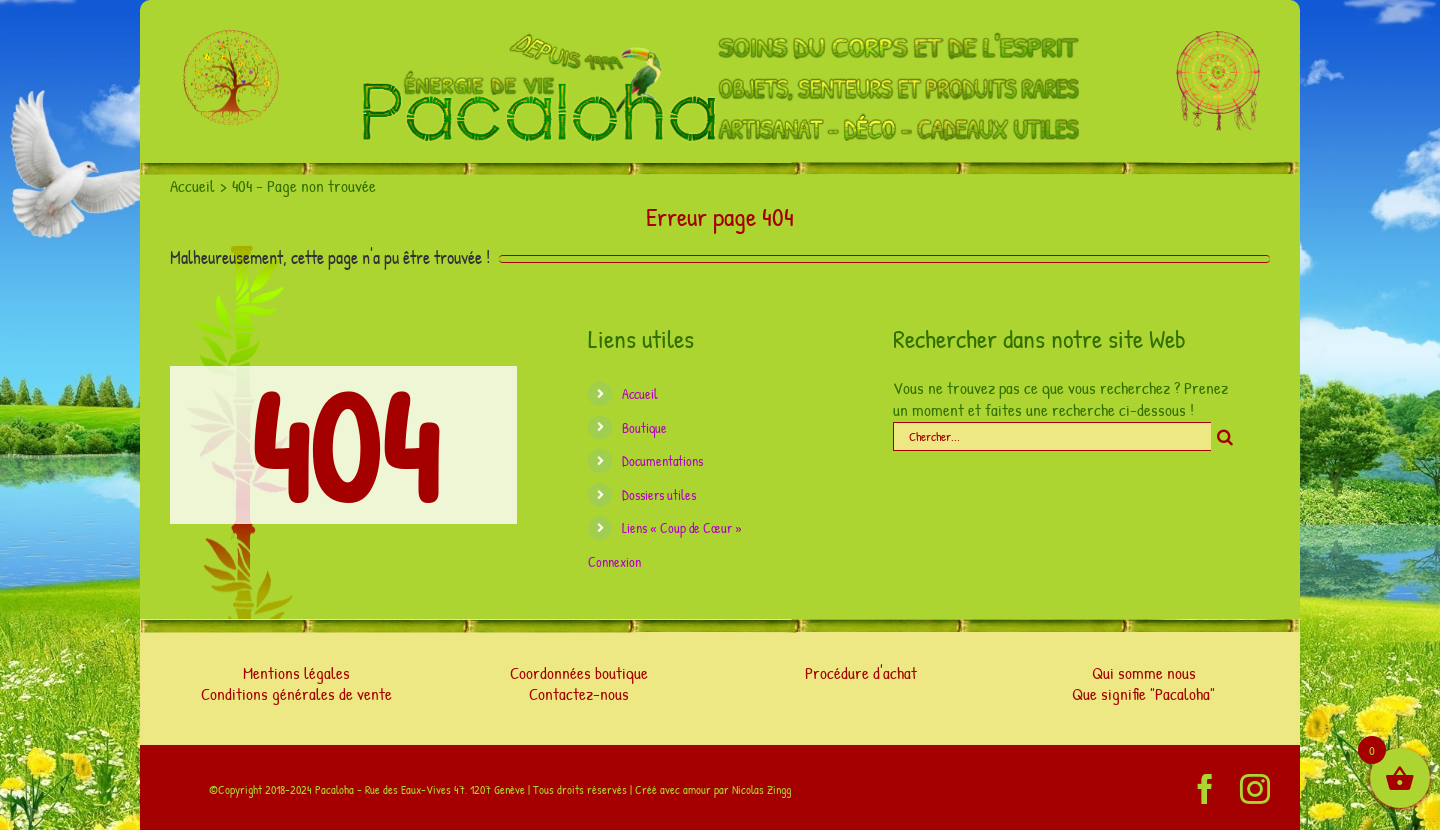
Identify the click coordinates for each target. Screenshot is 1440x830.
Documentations (662, 460)
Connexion (614, 561)
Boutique (644, 427)
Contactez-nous (579, 693)
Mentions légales (296, 672)
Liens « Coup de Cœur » (682, 527)
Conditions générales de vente (296, 693)
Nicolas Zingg (761, 789)
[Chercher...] (1052, 436)
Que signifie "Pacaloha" (1143, 693)
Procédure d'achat (861, 672)
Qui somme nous (1144, 672)
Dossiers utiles (659, 494)
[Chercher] (1225, 436)
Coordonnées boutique (579, 672)
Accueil (640, 393)
